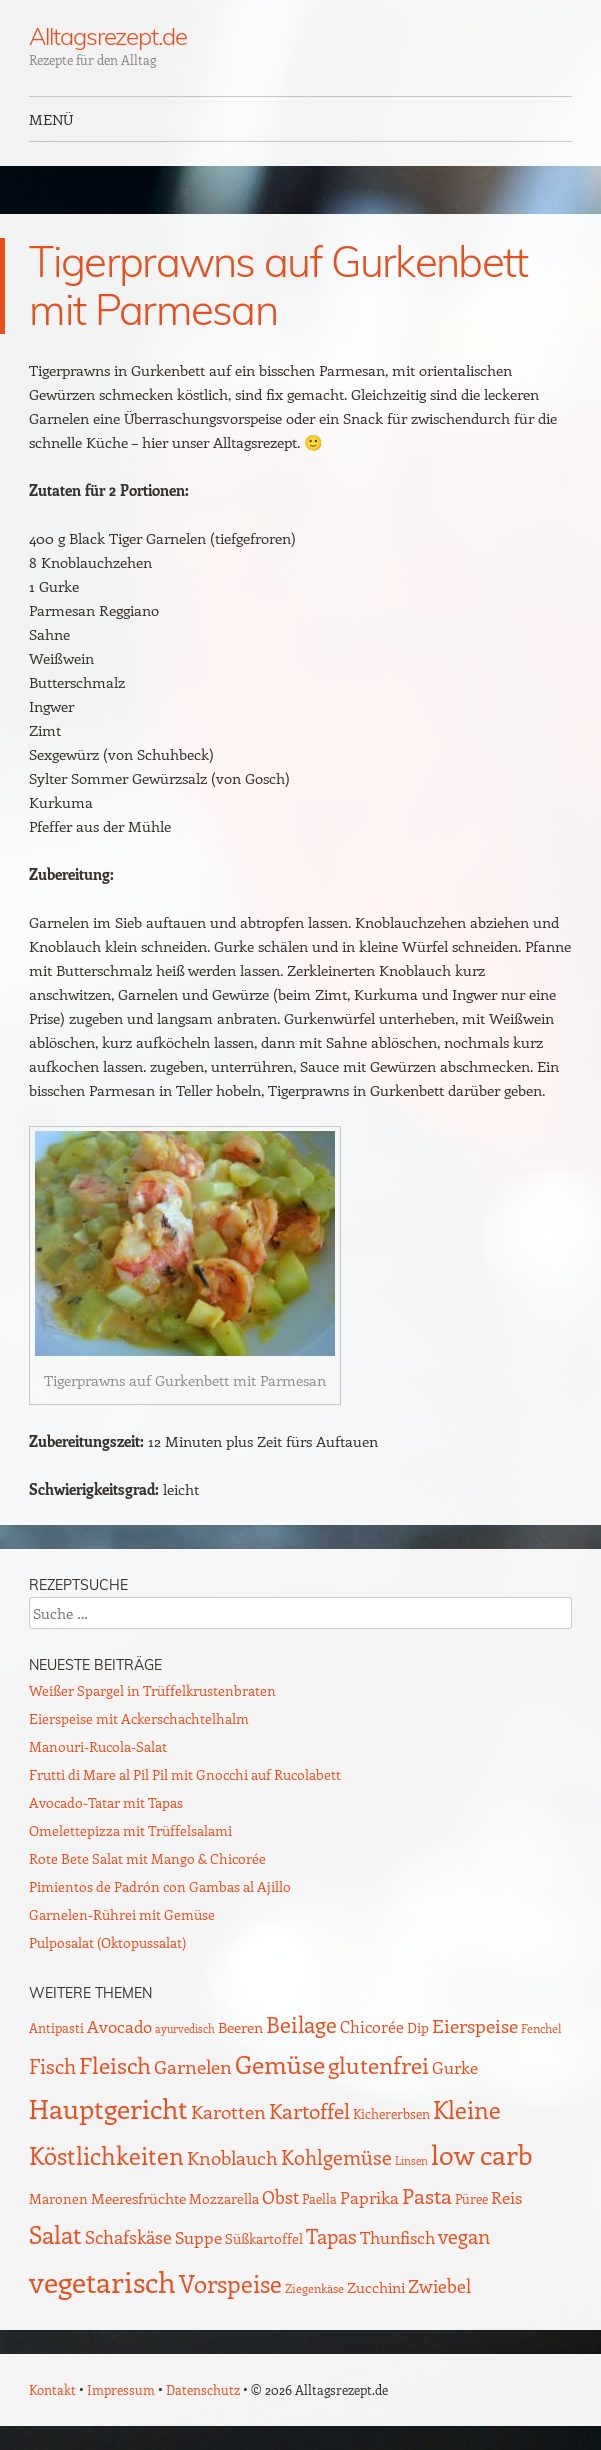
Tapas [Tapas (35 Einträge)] (331, 2236)
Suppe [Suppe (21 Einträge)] (198, 2237)
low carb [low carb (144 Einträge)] (482, 2154)
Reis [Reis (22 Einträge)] (506, 2197)
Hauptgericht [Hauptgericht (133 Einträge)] (108, 2108)
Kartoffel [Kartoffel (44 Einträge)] (309, 2110)
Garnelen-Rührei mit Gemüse (122, 1914)
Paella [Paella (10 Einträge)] (319, 2198)
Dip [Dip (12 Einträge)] (418, 2027)
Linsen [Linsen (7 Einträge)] (411, 2160)
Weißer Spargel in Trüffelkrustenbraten (152, 1690)
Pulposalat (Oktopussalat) (107, 1942)
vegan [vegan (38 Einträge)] (464, 2236)
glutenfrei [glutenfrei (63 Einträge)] (378, 2065)
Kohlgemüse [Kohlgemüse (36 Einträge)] (336, 2157)
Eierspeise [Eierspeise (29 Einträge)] (475, 2025)
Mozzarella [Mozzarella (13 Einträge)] (224, 2198)
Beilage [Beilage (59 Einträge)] (301, 2024)
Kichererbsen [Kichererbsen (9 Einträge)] (391, 2113)
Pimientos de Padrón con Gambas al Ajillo (160, 1886)
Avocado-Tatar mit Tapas (106, 1802)
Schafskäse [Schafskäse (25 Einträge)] (128, 2237)
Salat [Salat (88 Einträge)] (55, 2234)
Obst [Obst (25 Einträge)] (280, 2197)
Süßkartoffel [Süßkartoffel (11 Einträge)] (264, 2238)
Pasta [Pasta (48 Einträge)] (427, 2195)
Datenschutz (203, 2389)
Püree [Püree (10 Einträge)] (471, 2198)
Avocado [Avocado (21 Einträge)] (119, 2026)
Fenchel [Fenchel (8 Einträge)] (541, 2028)
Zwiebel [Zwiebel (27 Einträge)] (439, 2285)
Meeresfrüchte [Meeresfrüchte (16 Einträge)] (138, 2197)
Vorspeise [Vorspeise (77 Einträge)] (230, 2283)
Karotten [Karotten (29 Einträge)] (228, 2111)
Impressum (121, 2389)
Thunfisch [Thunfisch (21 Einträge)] (397, 2237)
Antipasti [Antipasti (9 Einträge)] (56, 2027)
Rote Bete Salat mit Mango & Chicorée (147, 1858)
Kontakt (52, 2389)
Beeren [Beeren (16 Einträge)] (240, 2026)
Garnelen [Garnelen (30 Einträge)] (193, 2066)
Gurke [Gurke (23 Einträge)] (455, 2067)
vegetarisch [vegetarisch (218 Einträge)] (102, 2281)
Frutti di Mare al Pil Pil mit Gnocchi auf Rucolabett (185, 1774)
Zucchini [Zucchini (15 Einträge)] (376, 2287)
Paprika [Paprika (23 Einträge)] (369, 2197)
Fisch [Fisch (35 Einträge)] (52, 2066)
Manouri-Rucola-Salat (98, 1746)
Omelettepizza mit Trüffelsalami (130, 1830)
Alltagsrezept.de (108, 36)
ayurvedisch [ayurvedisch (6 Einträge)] (185, 2029)
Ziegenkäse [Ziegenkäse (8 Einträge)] (314, 2288)
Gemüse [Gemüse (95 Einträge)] (280, 2063)
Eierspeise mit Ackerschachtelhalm (139, 1718)
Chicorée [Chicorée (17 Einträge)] (372, 2026)
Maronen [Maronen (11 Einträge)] (58, 2198)
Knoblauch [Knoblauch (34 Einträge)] (232, 2157)
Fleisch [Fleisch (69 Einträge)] (115, 2064)
